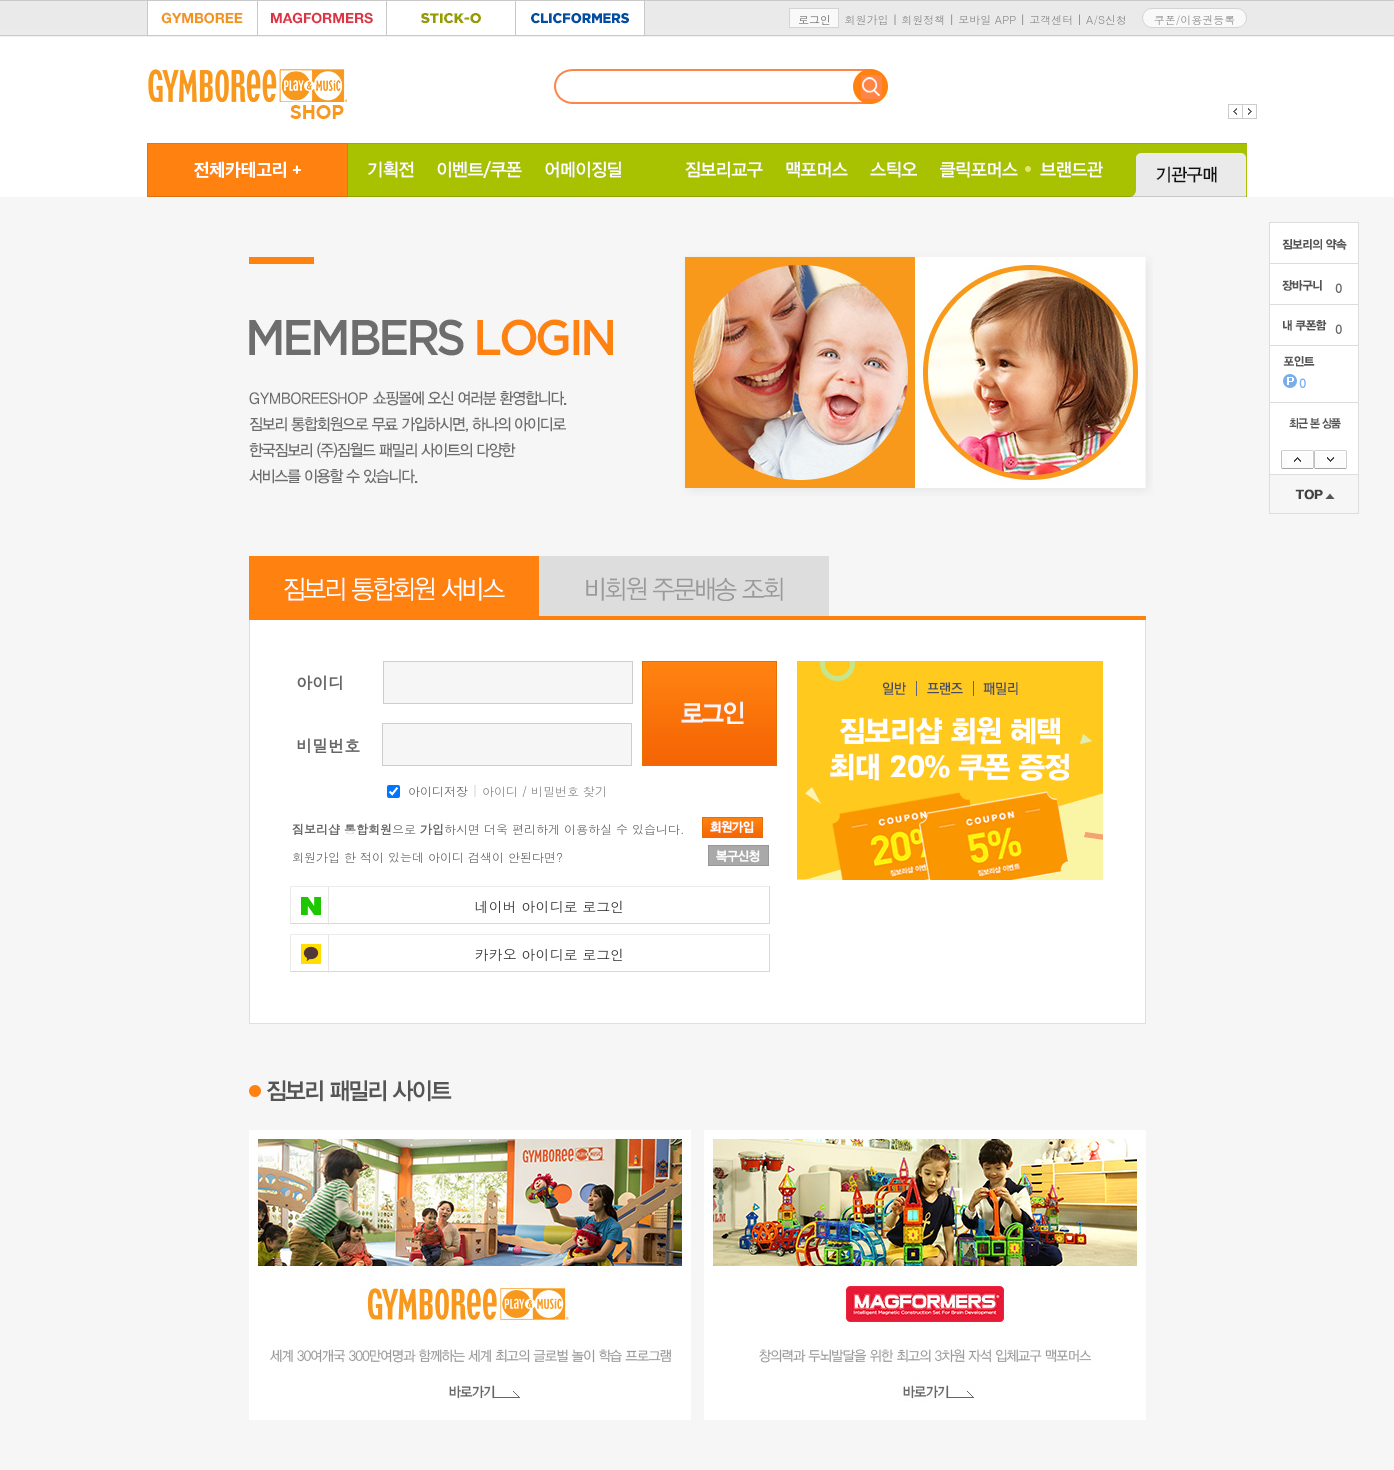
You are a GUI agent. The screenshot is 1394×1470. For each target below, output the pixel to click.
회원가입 (866, 19)
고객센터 (1051, 19)
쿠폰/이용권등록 (1195, 19)
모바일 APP (987, 19)
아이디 (500, 790)
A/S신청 (1106, 19)
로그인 (814, 19)
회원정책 (923, 19)
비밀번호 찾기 (569, 790)
